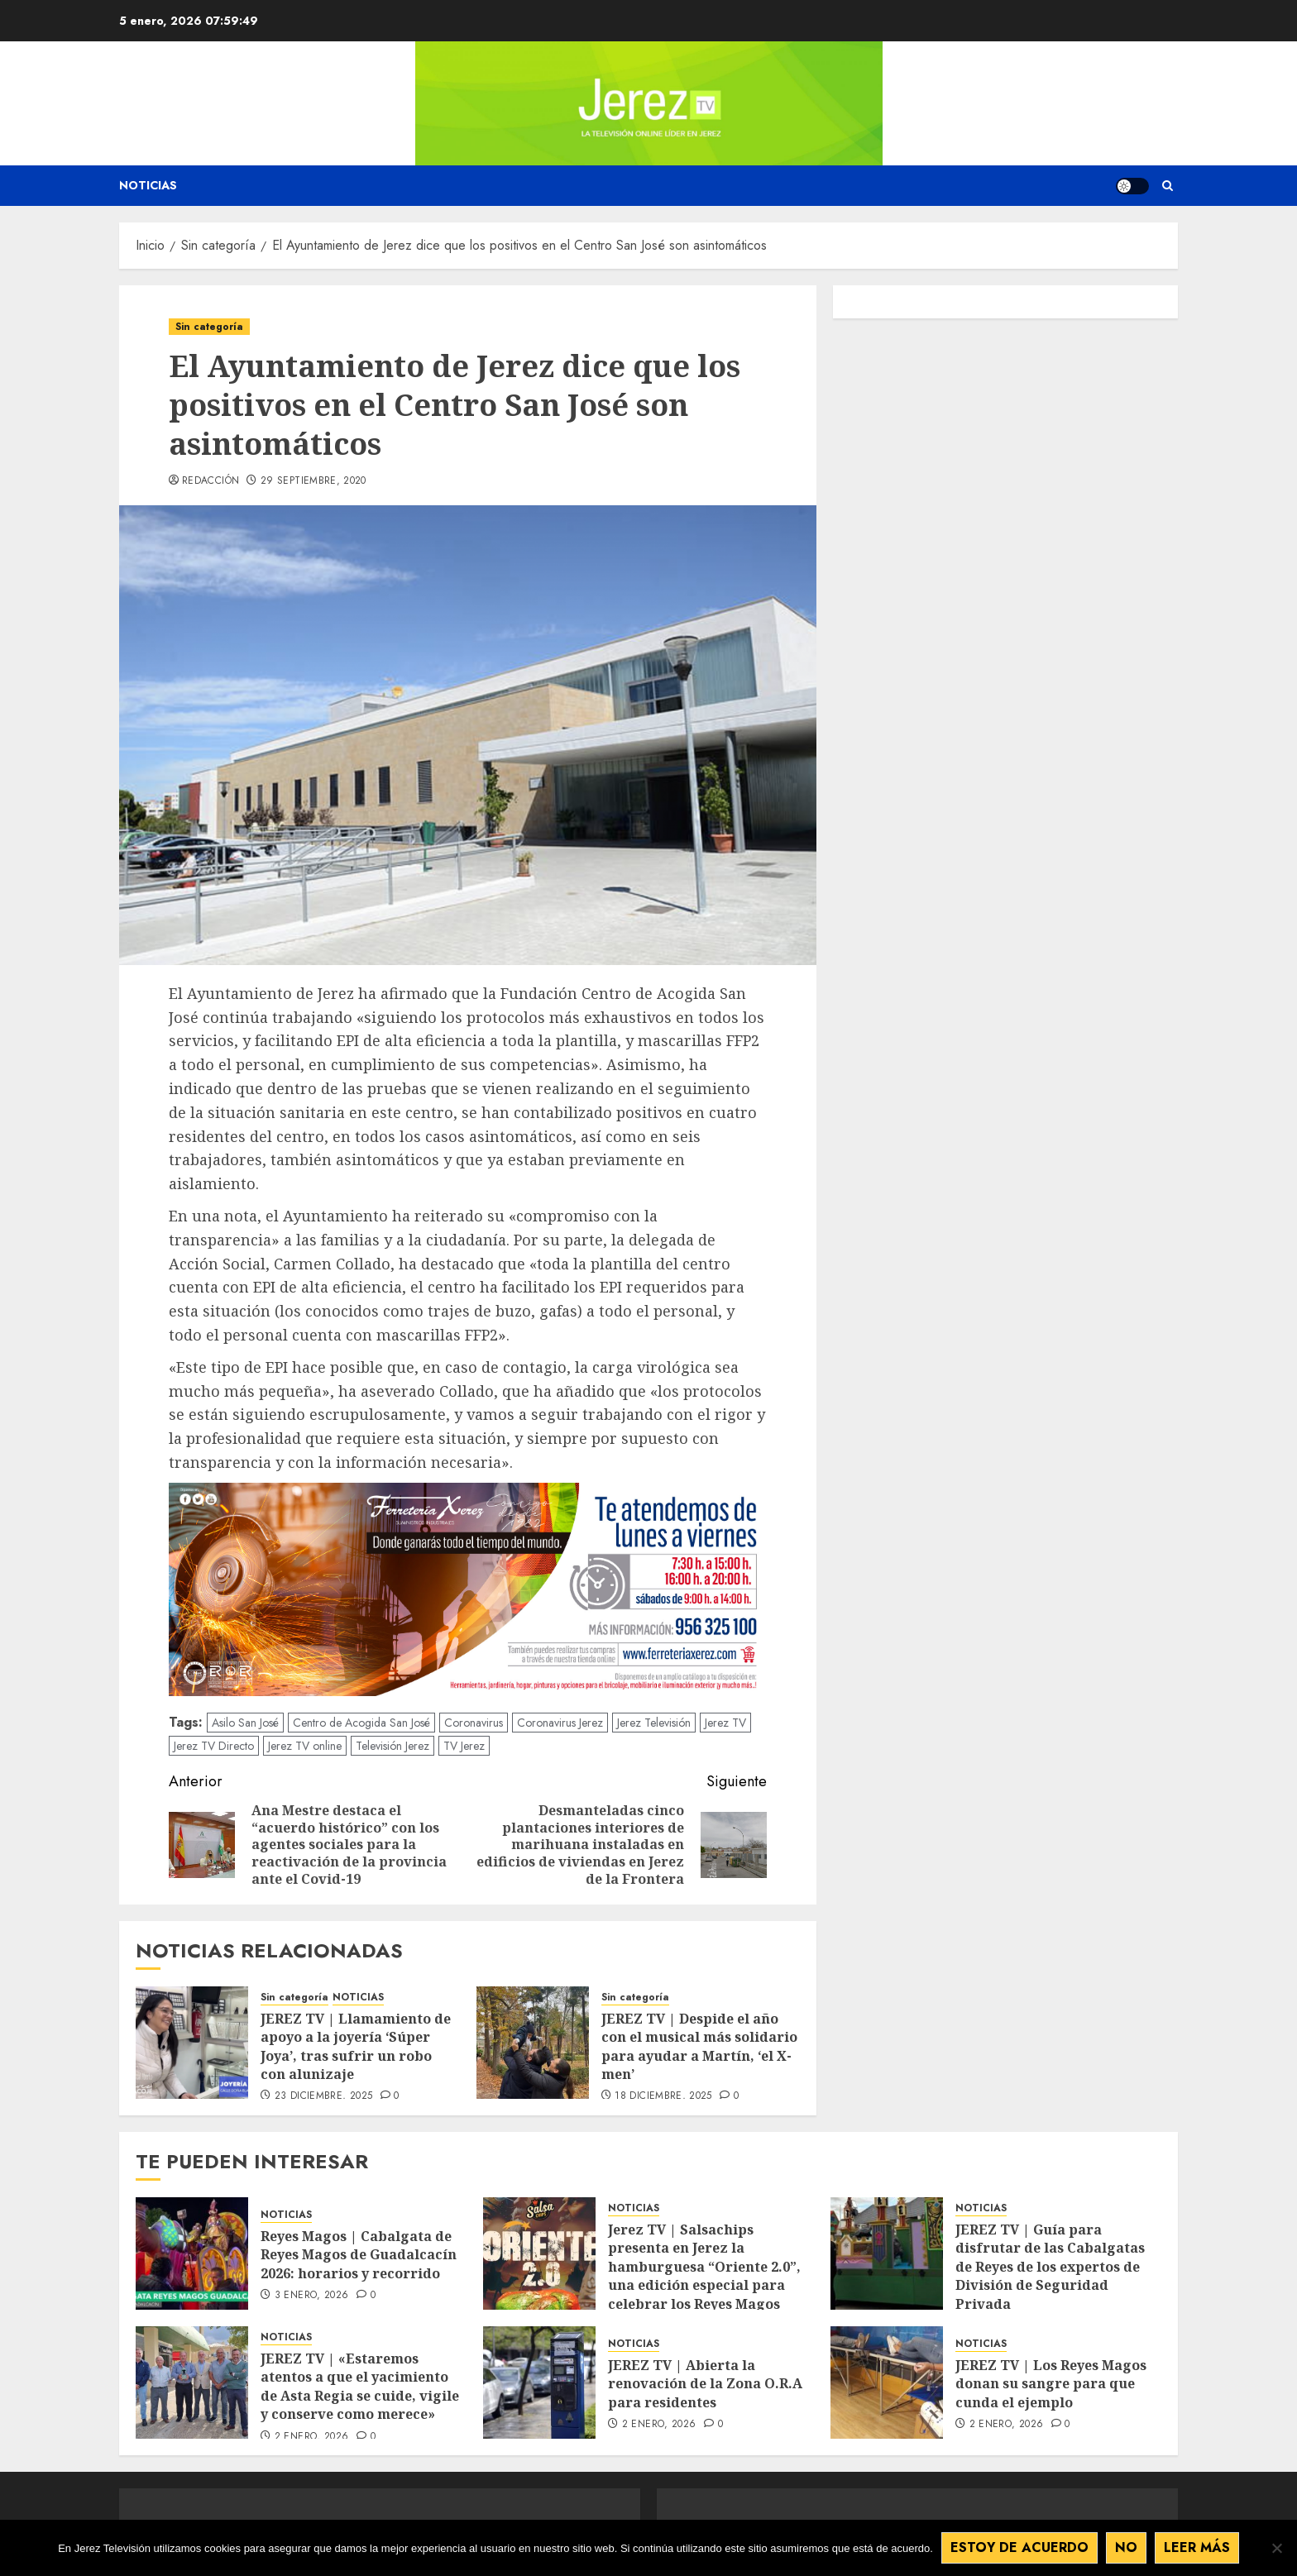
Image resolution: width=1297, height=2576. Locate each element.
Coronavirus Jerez (560, 1722)
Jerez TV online (305, 1745)
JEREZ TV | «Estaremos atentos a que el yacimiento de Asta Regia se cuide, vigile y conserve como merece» (360, 2386)
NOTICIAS (358, 1998)
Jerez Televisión (654, 1722)
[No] (1276, 2548)
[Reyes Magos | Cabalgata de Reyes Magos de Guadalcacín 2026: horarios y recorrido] (192, 2253)
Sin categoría (209, 326)
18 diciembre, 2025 (663, 2096)
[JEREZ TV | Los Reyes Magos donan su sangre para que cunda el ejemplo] (886, 2382)
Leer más (1197, 2547)
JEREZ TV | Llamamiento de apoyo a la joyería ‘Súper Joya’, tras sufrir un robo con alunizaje (356, 2046)
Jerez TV (725, 1722)
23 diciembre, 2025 (323, 2096)
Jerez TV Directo (214, 1745)
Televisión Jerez (392, 1745)
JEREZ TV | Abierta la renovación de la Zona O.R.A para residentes (705, 2383)
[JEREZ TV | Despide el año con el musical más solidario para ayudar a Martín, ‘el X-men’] (532, 2042)
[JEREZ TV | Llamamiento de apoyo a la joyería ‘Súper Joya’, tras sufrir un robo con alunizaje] (192, 2042)
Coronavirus (473, 1722)
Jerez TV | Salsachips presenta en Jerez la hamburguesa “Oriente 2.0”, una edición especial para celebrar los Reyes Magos (704, 2266)
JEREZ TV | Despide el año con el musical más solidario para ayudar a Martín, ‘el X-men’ (699, 2046)
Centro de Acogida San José (361, 1722)
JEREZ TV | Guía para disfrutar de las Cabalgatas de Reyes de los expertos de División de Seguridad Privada (1050, 2266)
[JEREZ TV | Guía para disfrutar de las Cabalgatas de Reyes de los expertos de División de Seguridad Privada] (886, 2253)
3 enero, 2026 (312, 2295)
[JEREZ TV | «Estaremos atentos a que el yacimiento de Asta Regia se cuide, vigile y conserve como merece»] (192, 2382)
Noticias (148, 185)
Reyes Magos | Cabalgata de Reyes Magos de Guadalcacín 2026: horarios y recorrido (359, 2254)
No (1126, 2547)
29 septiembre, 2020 (313, 481)
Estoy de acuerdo (1019, 2547)
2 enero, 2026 (312, 2437)
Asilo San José (245, 1722)
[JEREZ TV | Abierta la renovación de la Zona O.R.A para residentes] (539, 2382)
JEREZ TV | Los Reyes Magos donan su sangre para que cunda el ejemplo (1050, 2383)
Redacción (210, 481)
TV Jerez (464, 1745)
